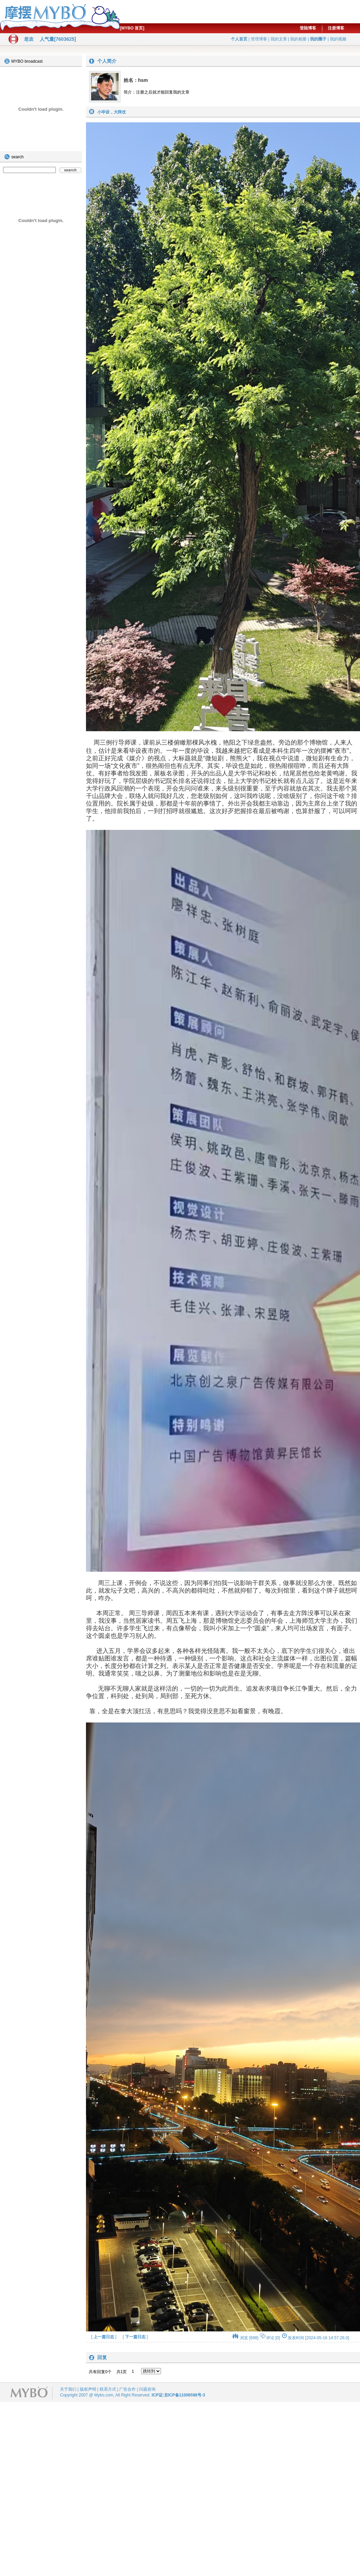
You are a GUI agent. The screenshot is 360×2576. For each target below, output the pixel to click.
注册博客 (336, 28)
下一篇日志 (135, 2336)
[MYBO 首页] (132, 28)
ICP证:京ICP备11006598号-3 (178, 2395)
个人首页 (239, 39)
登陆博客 (308, 28)
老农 (29, 39)
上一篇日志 (103, 2336)
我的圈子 (318, 39)
